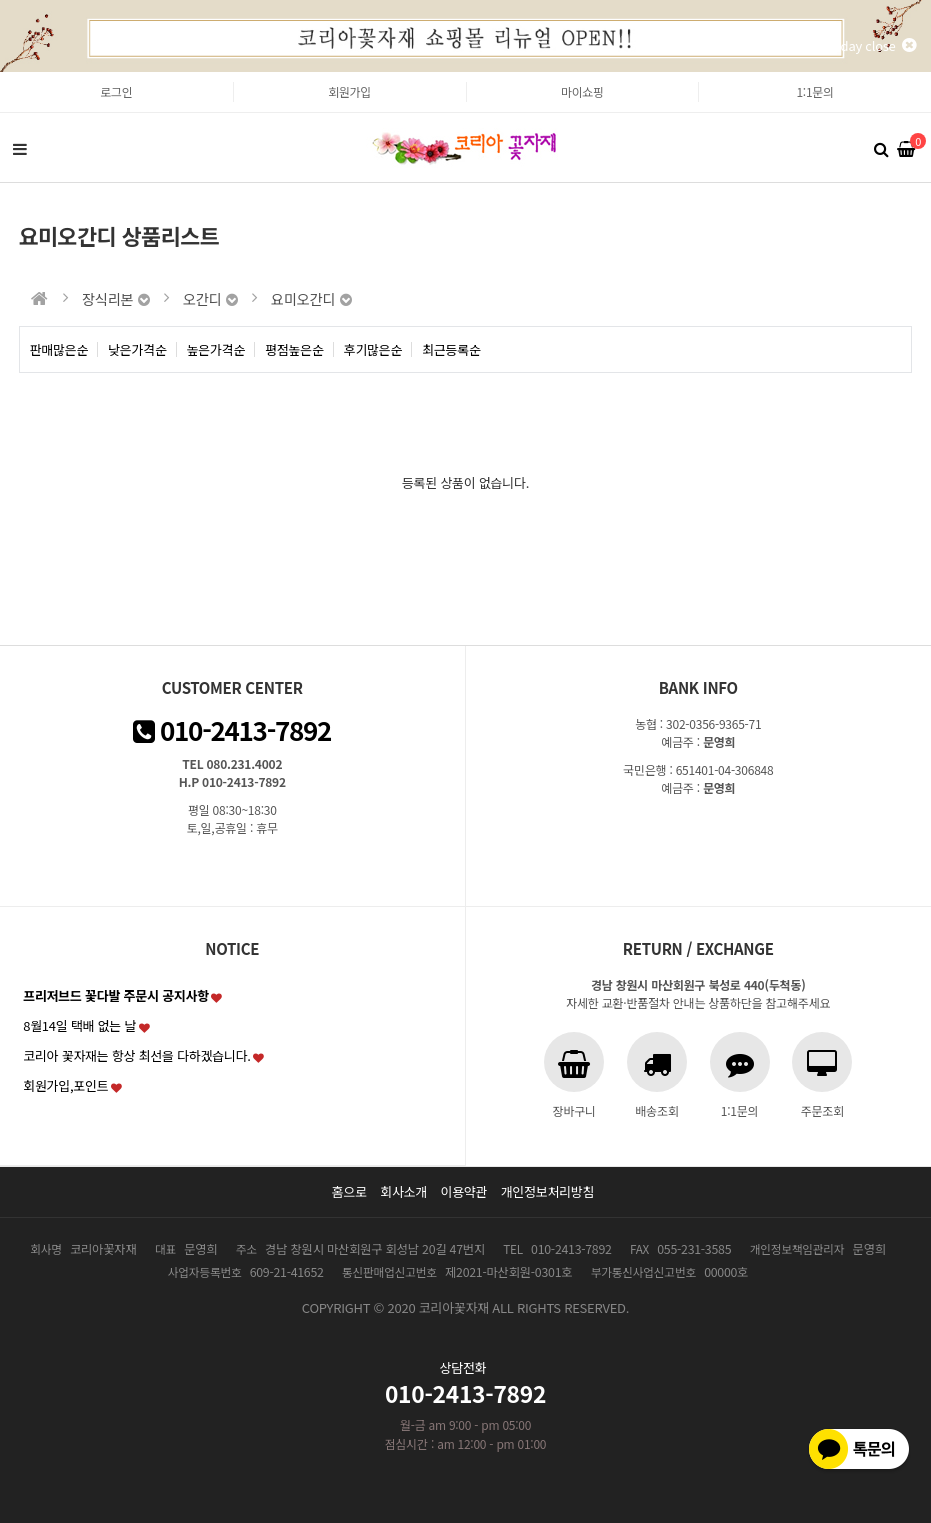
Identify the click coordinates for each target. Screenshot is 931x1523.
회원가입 (349, 91)
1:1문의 (814, 91)
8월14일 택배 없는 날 (79, 1025)
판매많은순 (59, 349)
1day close (875, 45)
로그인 (116, 91)
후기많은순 (373, 349)
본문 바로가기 (0, 72)
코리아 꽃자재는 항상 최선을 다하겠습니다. (137, 1055)
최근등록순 (451, 349)
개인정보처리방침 (548, 1191)
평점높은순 (294, 349)
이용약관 (463, 1191)
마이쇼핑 (582, 91)
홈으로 (349, 1191)
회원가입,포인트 (65, 1085)
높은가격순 (216, 349)
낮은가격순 (137, 349)
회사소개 (403, 1191)
